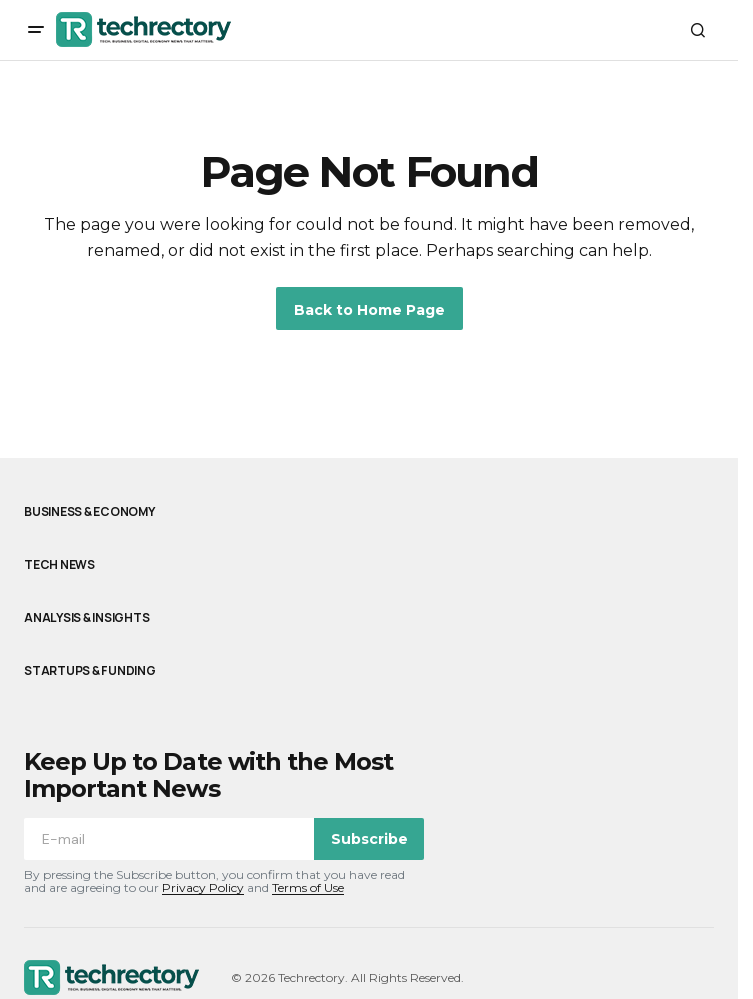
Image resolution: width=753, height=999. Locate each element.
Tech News (59, 565)
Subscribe (369, 839)
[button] (36, 30)
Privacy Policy (203, 887)
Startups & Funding (90, 671)
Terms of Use (308, 887)
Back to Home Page (369, 310)
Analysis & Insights (86, 618)
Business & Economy (89, 512)
